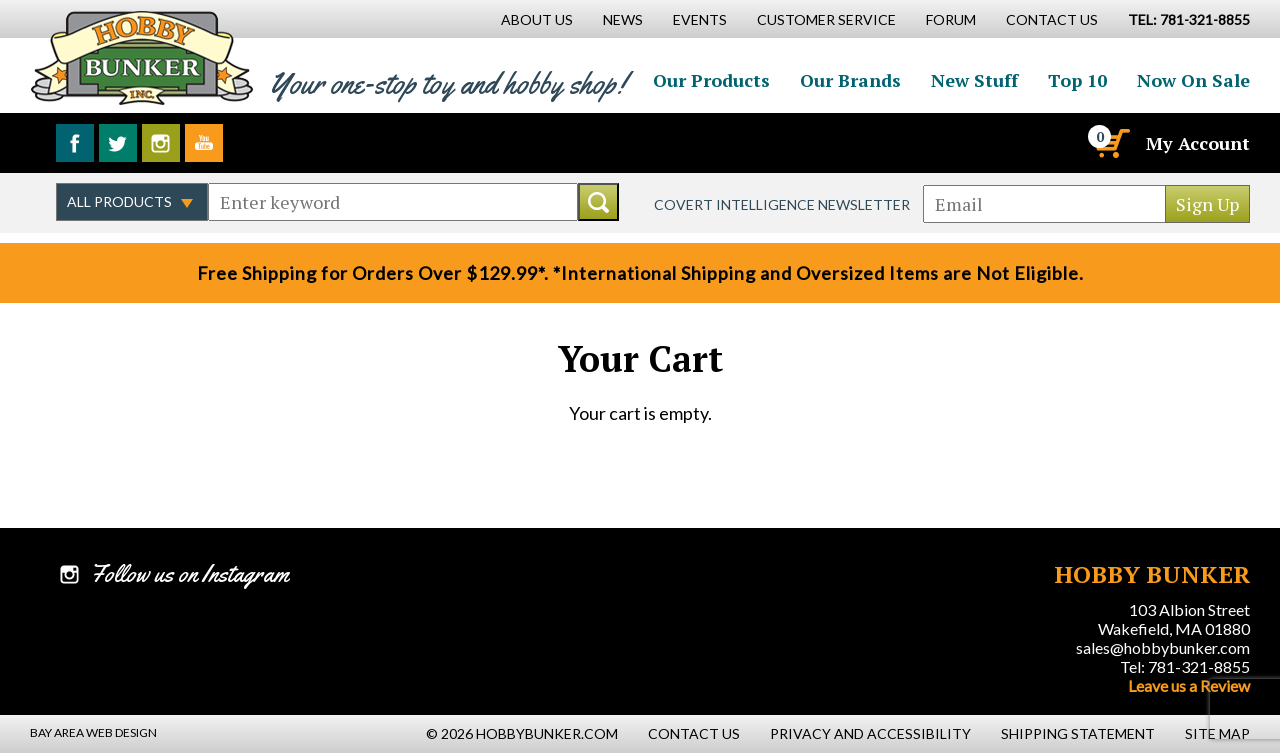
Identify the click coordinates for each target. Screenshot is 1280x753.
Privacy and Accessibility (870, 733)
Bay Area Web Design (93, 732)
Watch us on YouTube (204, 143)
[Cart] (1111, 143)
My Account (1198, 143)
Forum (951, 19)
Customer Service (826, 19)
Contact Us (1052, 19)
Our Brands (850, 80)
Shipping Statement (1078, 733)
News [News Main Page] (623, 19)
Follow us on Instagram (161, 143)
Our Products (711, 80)
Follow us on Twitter (118, 143)
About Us (537, 19)
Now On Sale (1193, 80)
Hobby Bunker (141, 57)
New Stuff (974, 80)
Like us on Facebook (75, 143)
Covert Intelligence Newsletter (782, 204)
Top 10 (1077, 80)
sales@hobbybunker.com (1163, 647)
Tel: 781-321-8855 (1185, 666)
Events (700, 19)
